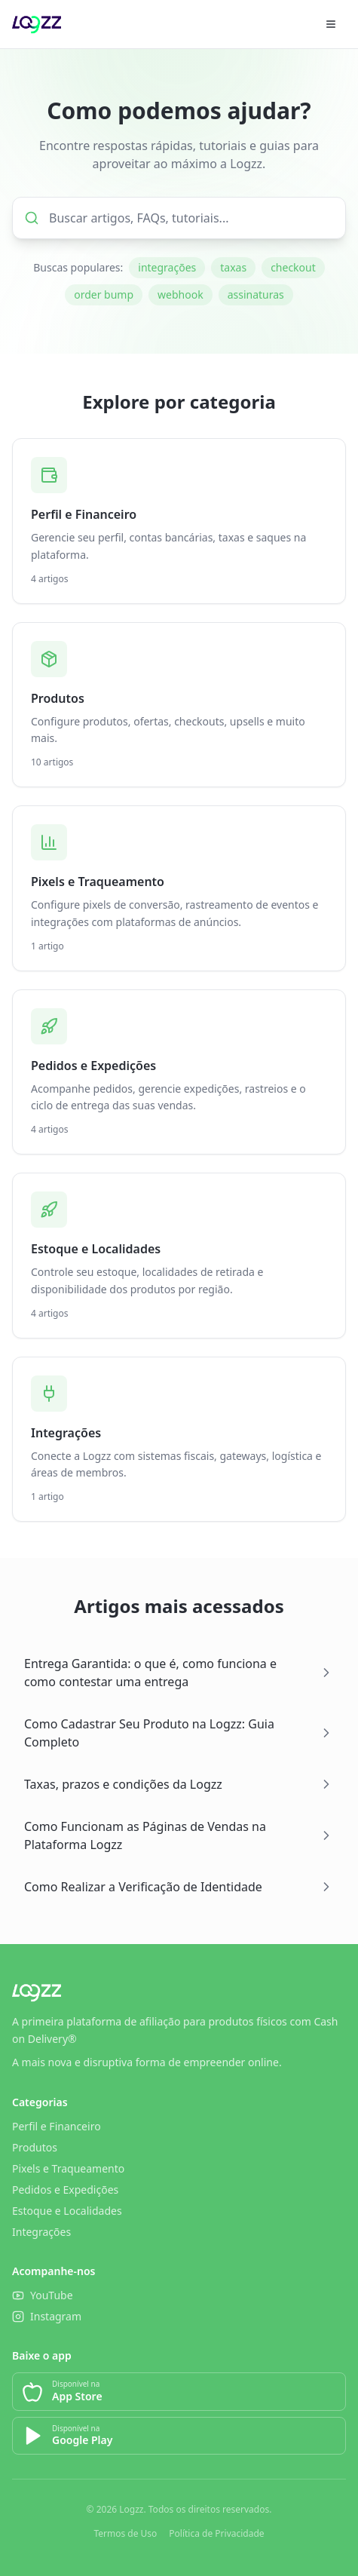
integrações (167, 267)
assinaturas (256, 294)
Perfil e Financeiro (56, 2126)
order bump (103, 294)
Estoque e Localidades (67, 2210)
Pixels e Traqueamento (68, 2168)
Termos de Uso (125, 2534)
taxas (233, 267)
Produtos (34, 2147)
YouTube (42, 2295)
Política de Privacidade (216, 2534)
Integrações (41, 2232)
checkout (293, 267)
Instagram (46, 2316)
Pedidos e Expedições (65, 2189)
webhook (180, 294)
